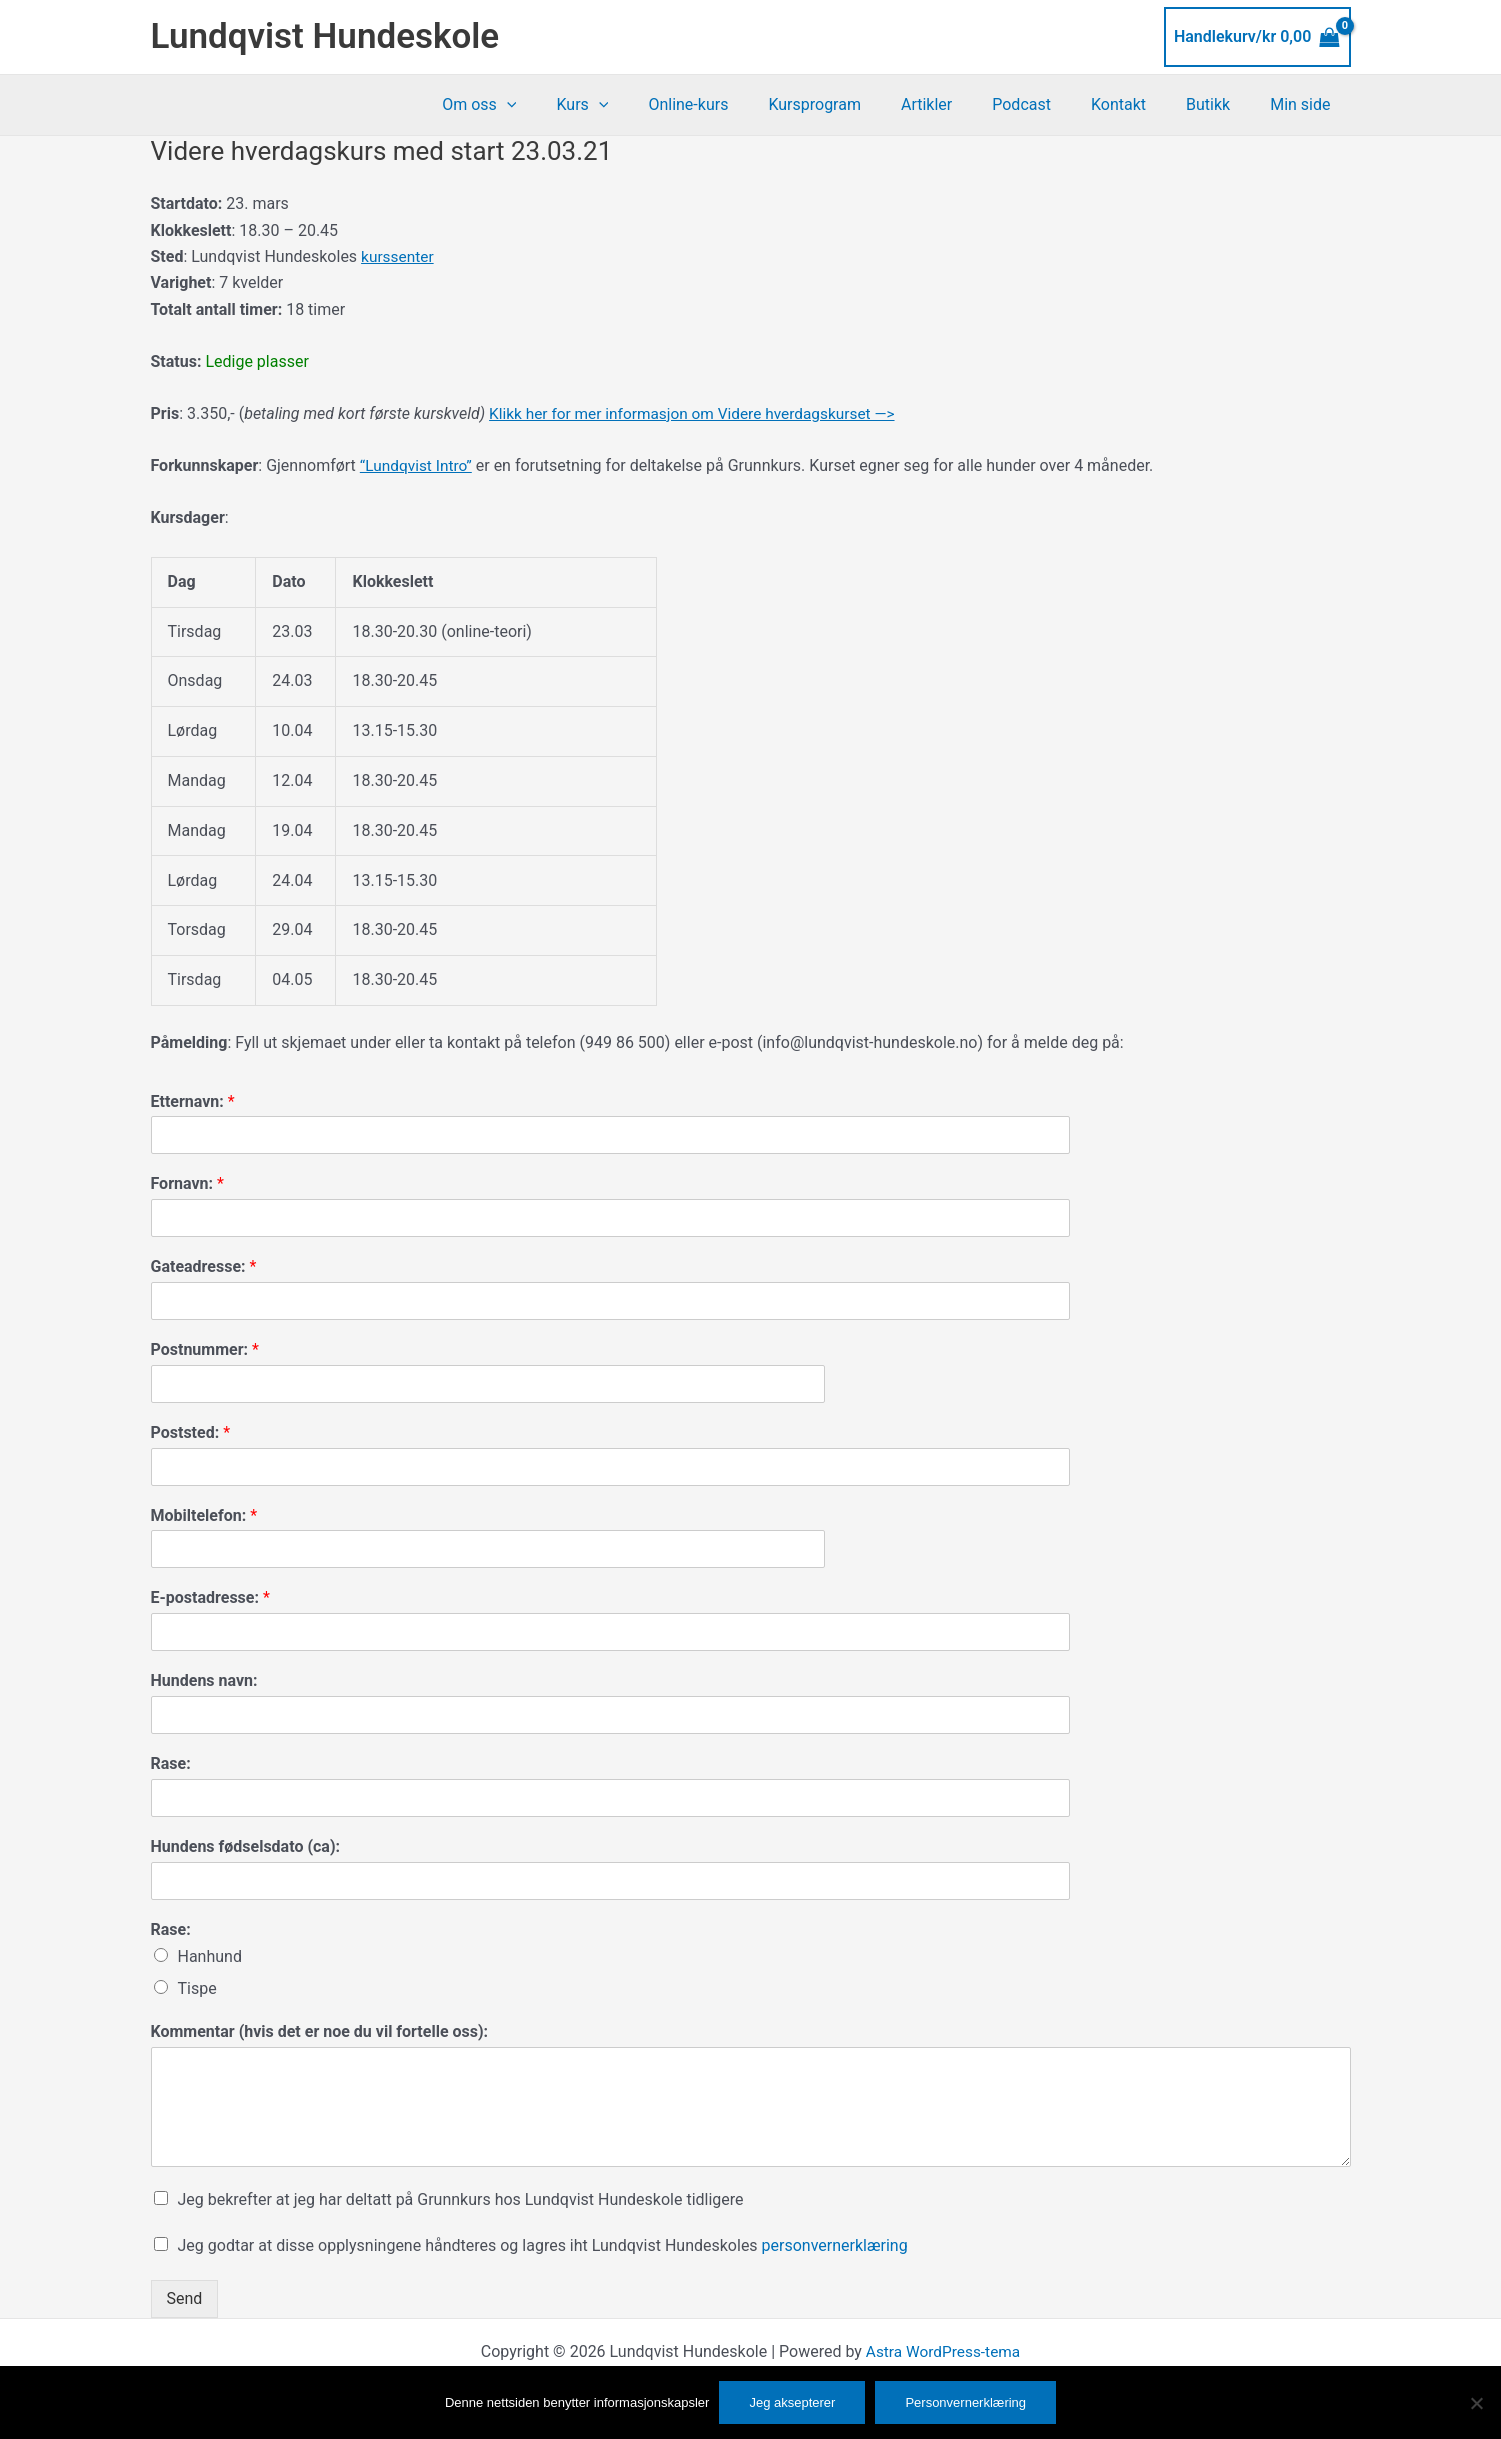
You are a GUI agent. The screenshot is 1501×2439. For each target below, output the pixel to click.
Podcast (1049, 104)
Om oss (547, 105)
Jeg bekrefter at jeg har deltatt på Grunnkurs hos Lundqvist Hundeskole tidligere (461, 2199)
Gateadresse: (204, 1266)
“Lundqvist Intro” (418, 465)
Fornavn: (187, 1183)
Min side (1304, 104)
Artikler (962, 104)
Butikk (1220, 104)
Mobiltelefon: (204, 1515)
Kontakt (1138, 104)
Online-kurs (740, 104)
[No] (1476, 2403)
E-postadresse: (210, 1597)
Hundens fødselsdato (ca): (246, 1846)
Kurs (642, 105)
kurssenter (398, 256)
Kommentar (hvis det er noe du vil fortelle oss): (320, 2031)
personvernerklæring (835, 2245)
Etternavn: (193, 1101)
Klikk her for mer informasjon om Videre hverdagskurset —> (699, 413)
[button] (575, 105)
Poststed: (191, 1432)
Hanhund (210, 1956)
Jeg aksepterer (792, 2402)
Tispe (197, 1988)
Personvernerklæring (965, 2402)
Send (185, 2298)
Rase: (171, 1763)
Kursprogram (858, 104)
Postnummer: (205, 1349)
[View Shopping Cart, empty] (1257, 37)
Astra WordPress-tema (943, 2351)
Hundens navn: (204, 1680)
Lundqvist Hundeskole (325, 36)
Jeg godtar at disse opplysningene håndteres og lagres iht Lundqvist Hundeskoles (543, 2245)
